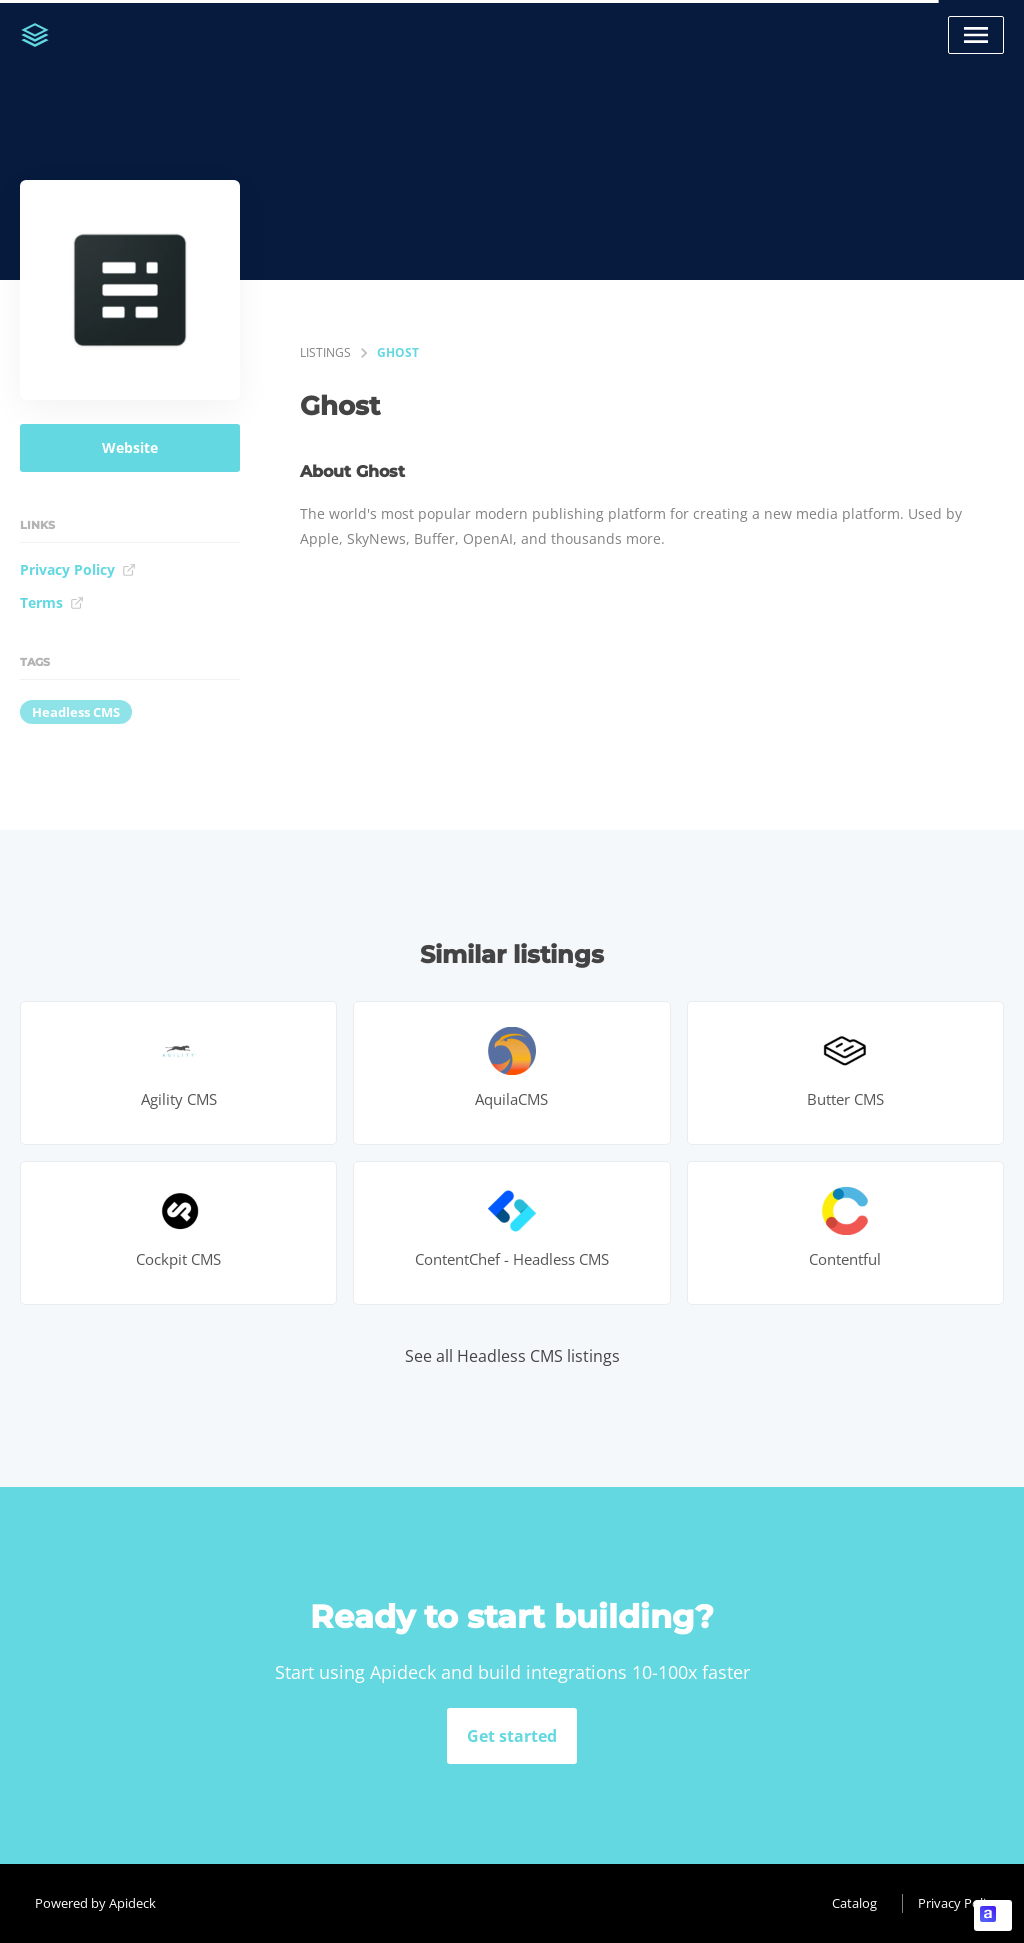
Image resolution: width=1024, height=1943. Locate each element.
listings (325, 352)
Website (130, 447)
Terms (52, 602)
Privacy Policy (78, 569)
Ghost (398, 352)
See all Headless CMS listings (512, 1356)
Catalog (854, 1903)
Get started (512, 1736)
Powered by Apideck (95, 1903)
